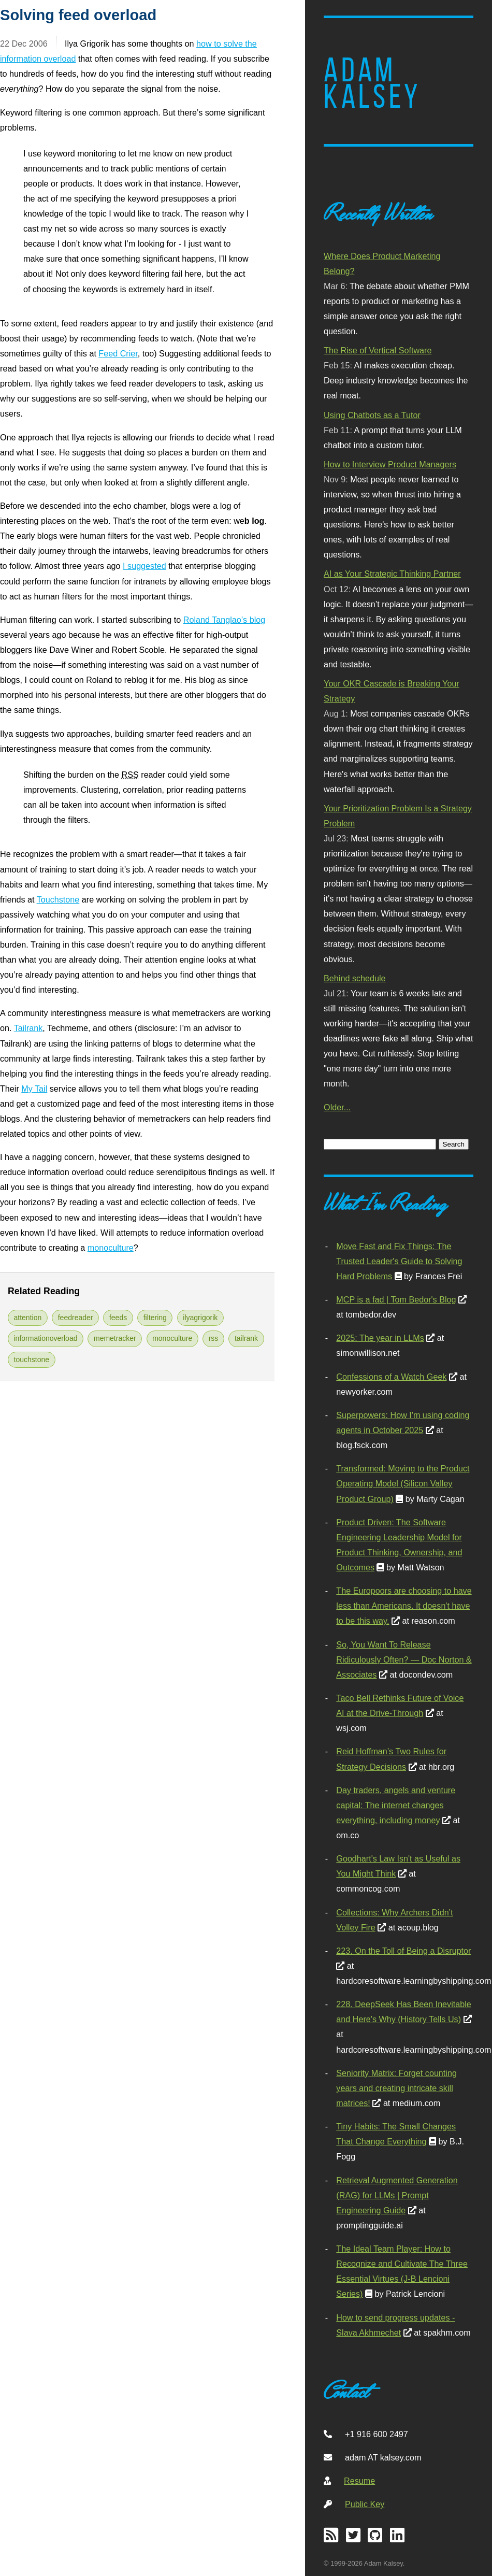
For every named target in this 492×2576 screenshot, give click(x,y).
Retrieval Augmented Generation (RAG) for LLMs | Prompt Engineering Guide (396, 2195)
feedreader (75, 1317)
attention (28, 1317)
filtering (155, 1317)
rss (214, 1338)
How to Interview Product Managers (390, 464)
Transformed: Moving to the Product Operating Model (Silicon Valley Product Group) (402, 1483)
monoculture (111, 1247)
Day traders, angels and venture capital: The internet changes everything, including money (395, 1805)
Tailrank (28, 1028)
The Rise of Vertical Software (377, 350)
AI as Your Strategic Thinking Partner (392, 573)
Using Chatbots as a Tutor (372, 415)
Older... (337, 1107)
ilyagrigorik (200, 1317)
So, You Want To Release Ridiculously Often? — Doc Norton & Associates (403, 1659)
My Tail (34, 1088)
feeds (118, 1317)
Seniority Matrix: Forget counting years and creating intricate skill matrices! (396, 2088)
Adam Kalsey (372, 83)
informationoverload (46, 1338)
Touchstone (58, 899)
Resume (359, 2480)
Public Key (364, 2504)
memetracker (115, 1338)
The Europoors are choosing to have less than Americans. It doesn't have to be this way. (403, 1605)
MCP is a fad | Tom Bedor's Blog (396, 1299)
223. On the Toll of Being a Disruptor (403, 1950)
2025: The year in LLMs (380, 1337)
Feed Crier (117, 353)
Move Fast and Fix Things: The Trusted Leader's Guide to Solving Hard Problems (399, 1261)
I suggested (144, 565)
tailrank (246, 1338)
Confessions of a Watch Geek (391, 1376)
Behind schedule (354, 978)
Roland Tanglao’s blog (224, 619)
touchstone (32, 1359)
